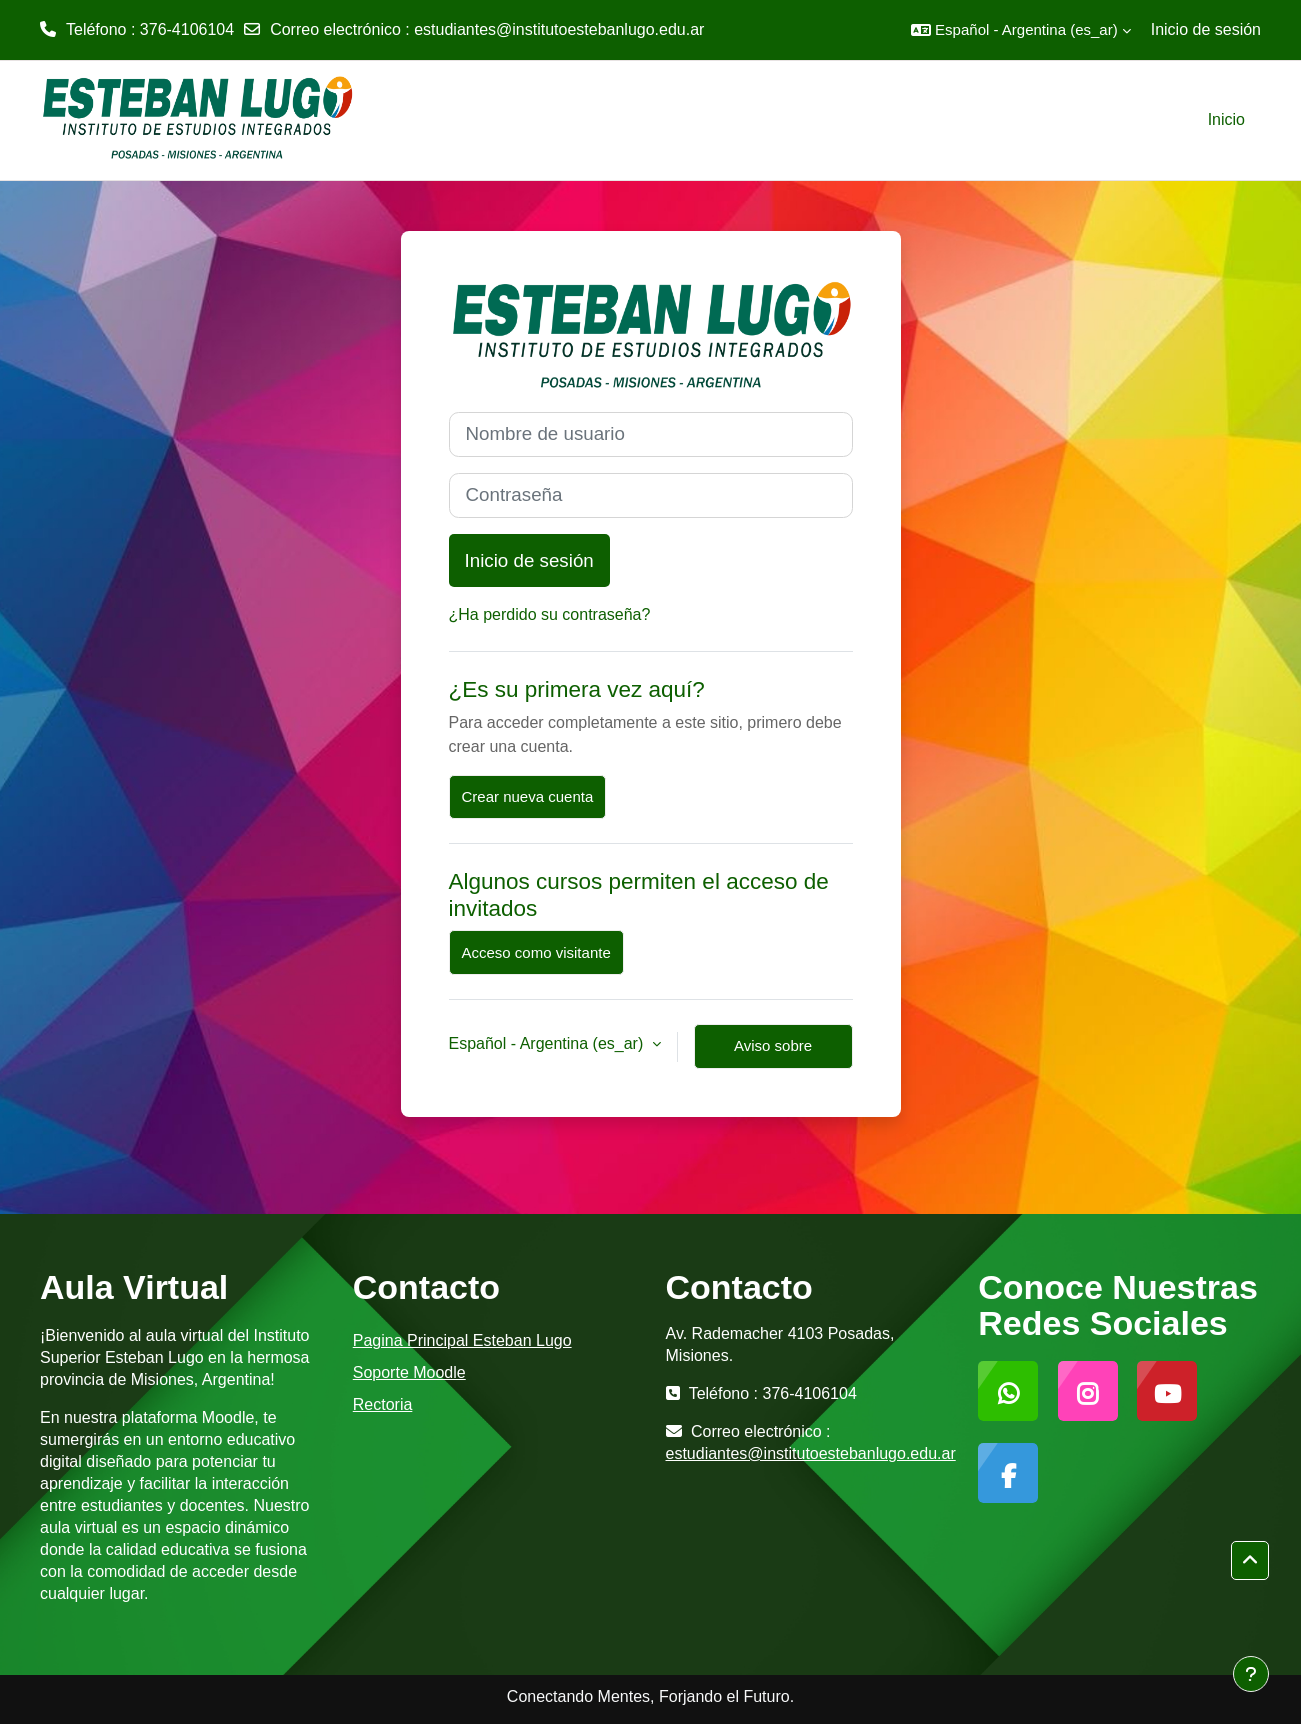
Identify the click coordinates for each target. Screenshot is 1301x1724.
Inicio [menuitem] (1226, 119)
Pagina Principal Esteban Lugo (462, 1340)
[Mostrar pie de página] (1251, 1674)
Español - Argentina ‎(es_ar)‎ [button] (548, 1043)
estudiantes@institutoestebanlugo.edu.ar (559, 29)
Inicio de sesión (1206, 29)
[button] (1021, 30)
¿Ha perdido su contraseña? (550, 614)
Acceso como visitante (536, 952)
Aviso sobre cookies (773, 1053)
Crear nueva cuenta (528, 796)
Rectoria (383, 1404)
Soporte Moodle (409, 1372)
